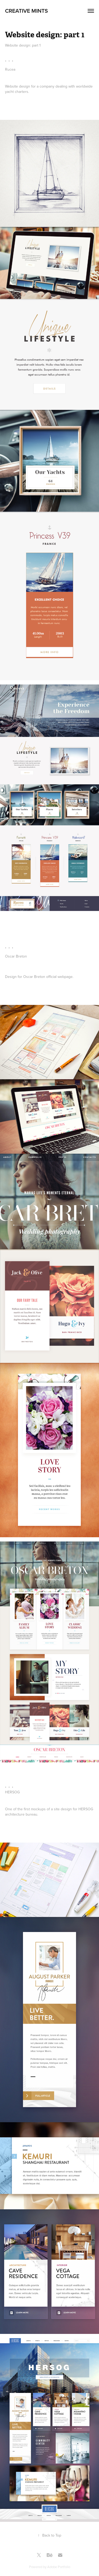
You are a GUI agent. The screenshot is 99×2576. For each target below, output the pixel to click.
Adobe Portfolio (58, 2566)
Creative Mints (26, 11)
